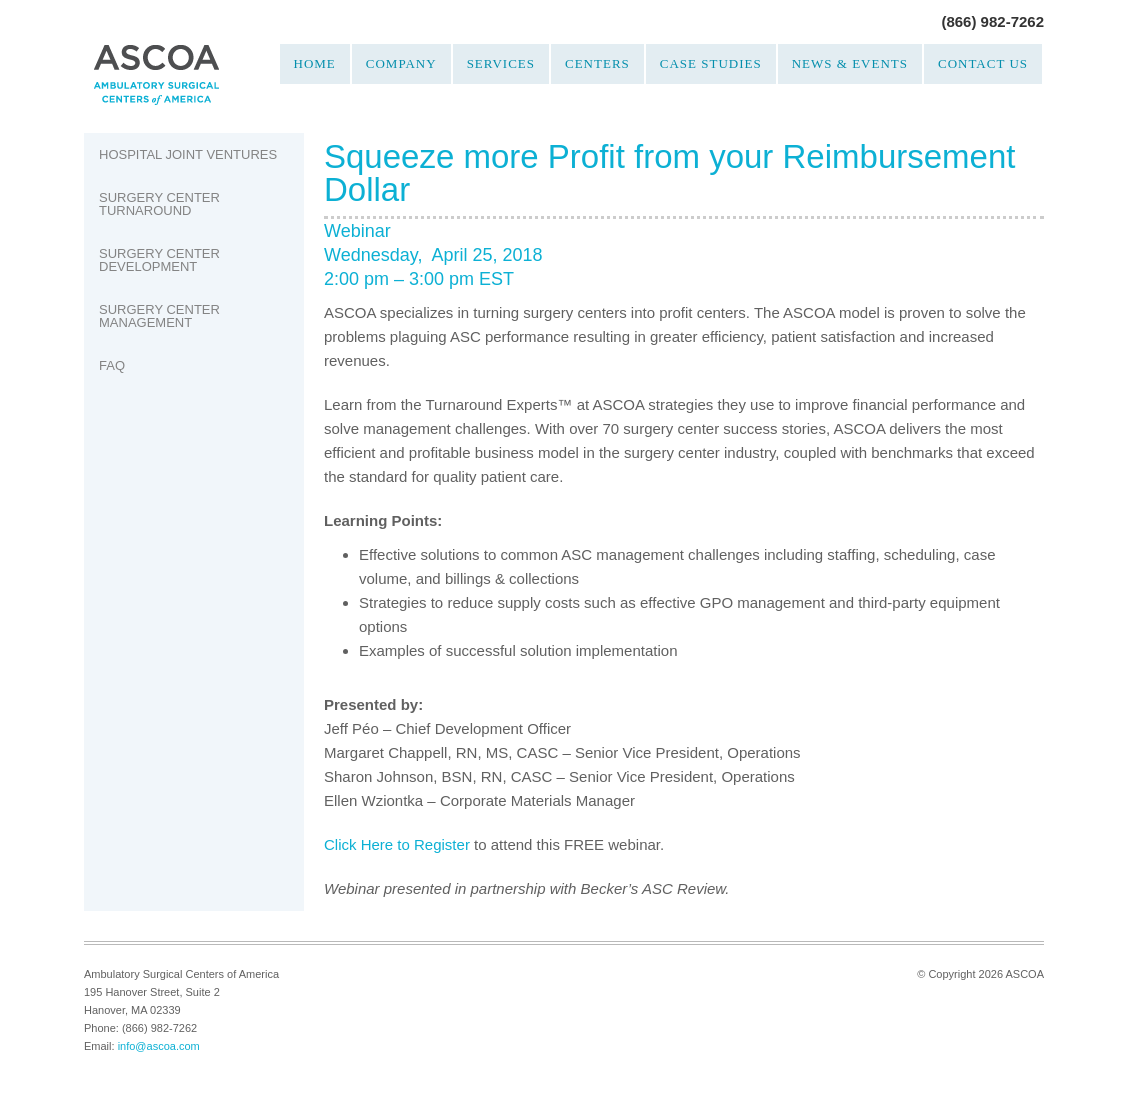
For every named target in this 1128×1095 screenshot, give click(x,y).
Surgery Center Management (159, 316)
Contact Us (983, 63)
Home (315, 63)
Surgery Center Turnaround (159, 204)
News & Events (850, 63)
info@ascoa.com (159, 1046)
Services (501, 63)
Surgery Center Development (159, 260)
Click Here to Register (397, 844)
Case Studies (711, 63)
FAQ (112, 365)
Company (401, 63)
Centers (597, 63)
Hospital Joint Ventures (188, 154)
